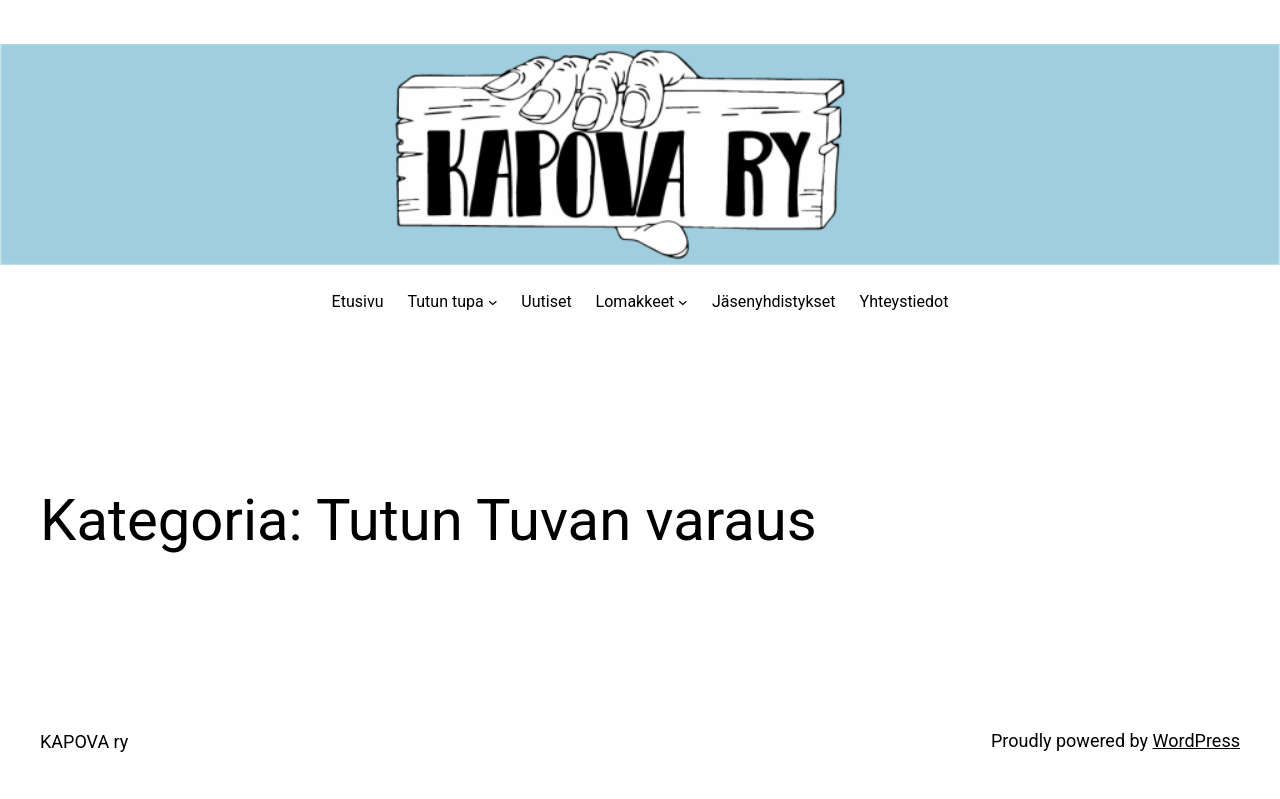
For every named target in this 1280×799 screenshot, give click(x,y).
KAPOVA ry (84, 741)
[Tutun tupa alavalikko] (493, 302)
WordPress (1196, 740)
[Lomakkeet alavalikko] (683, 302)
